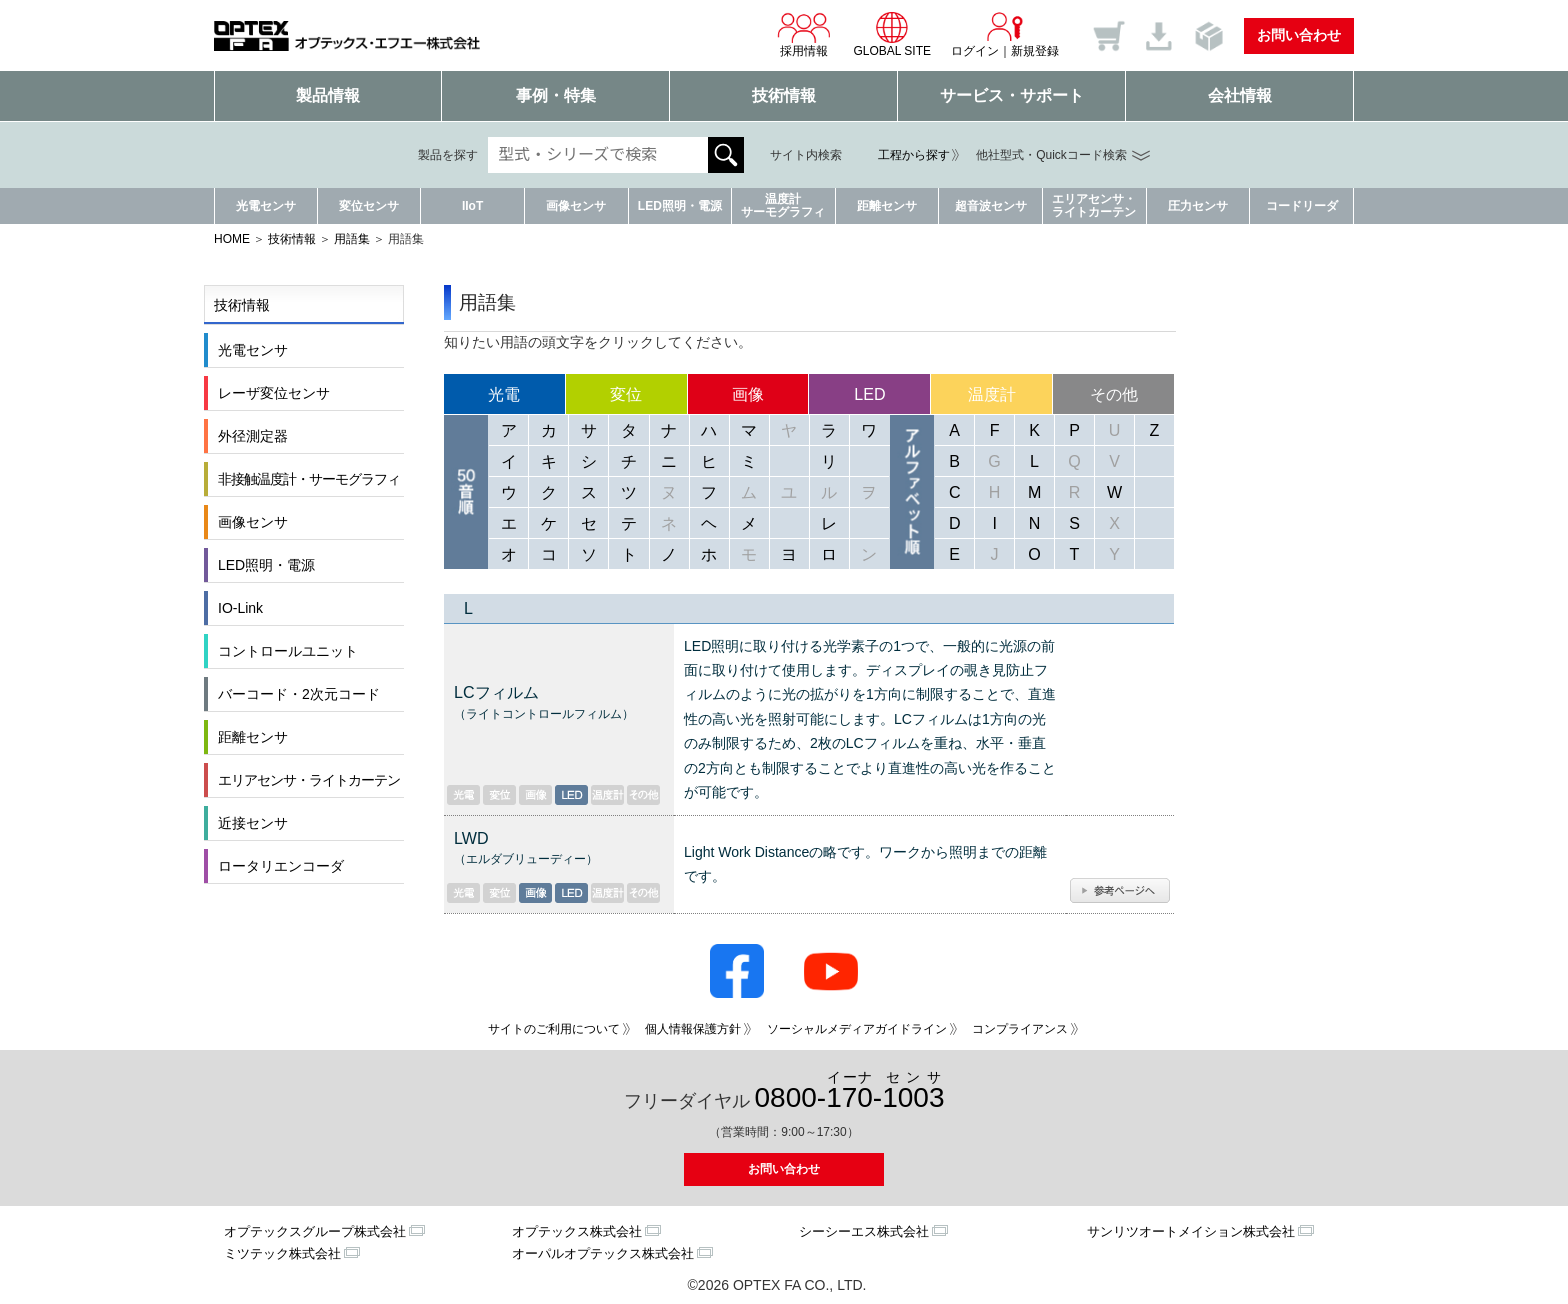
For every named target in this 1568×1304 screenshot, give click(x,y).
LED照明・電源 (680, 206)
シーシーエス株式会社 (864, 1231)
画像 (748, 394)
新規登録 (1035, 51)
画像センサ (576, 206)
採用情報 (804, 34)
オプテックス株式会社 (577, 1231)
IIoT (472, 206)
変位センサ (369, 206)
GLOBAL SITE (892, 34)
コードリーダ (1302, 206)
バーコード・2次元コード (299, 694)
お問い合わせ (1299, 35)
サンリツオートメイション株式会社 (1191, 1231)
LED (869, 394)
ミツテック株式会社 (282, 1253)
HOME (232, 239)
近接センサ (253, 823)
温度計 (992, 394)
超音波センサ (991, 206)
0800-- (850, 1091)
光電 (504, 394)
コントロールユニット (288, 651)
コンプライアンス (1020, 1029)
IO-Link (240, 608)
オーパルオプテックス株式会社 (603, 1253)
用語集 (352, 239)
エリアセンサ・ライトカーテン (1094, 205)
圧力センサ (1198, 206)
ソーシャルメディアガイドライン (857, 1029)
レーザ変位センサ (274, 393)
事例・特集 (556, 95)
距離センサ (887, 206)
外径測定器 (253, 436)
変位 (626, 394)
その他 (1114, 394)
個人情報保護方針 (693, 1029)
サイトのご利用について (554, 1029)
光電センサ (266, 206)
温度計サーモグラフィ (783, 205)
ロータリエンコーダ (281, 866)
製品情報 (328, 95)
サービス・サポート (1012, 95)
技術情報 (784, 95)
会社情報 (1240, 95)
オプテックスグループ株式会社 (315, 1231)
